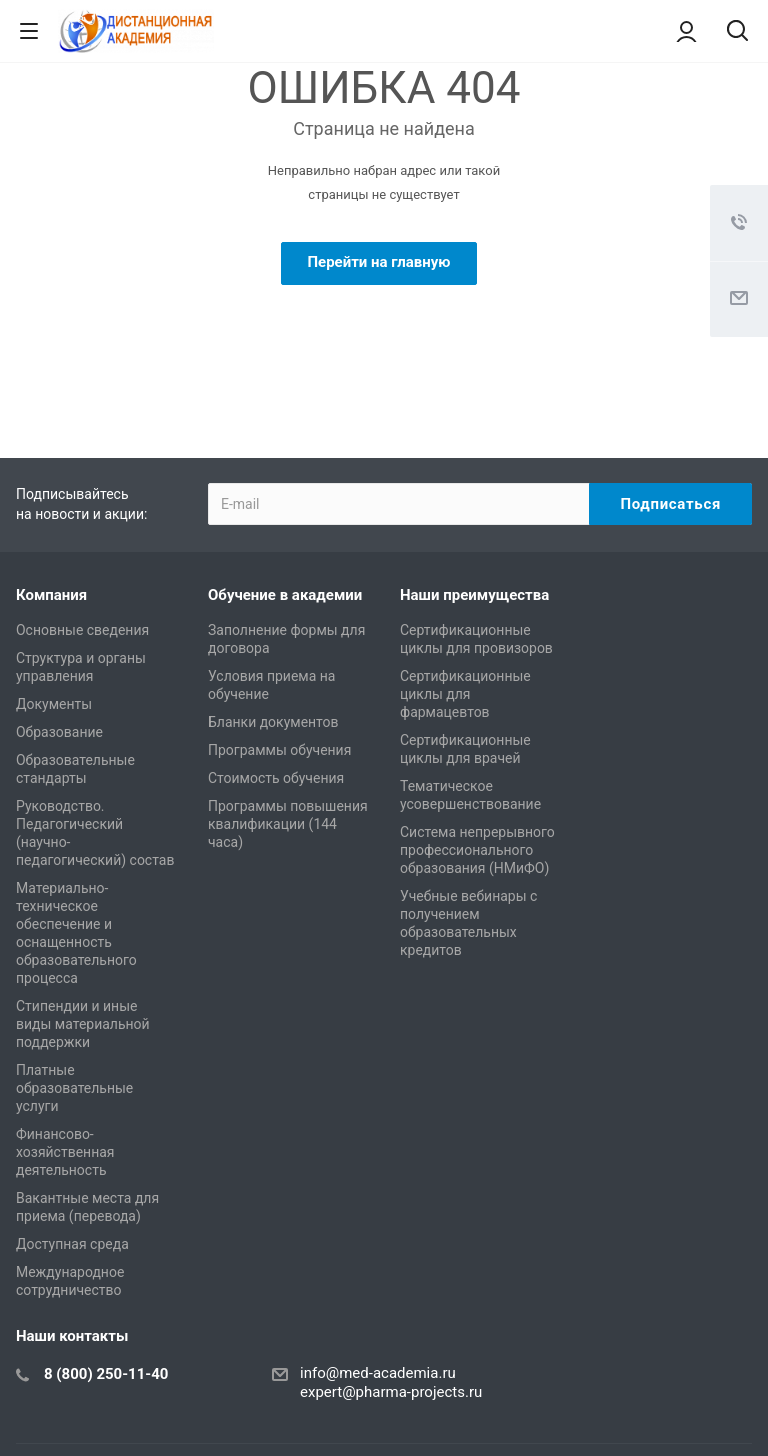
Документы (54, 704)
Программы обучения (279, 750)
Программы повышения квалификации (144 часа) (288, 824)
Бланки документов (273, 722)
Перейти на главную (378, 262)
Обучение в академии (285, 595)
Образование (59, 732)
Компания (51, 595)
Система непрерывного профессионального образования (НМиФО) (477, 850)
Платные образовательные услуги (74, 1088)
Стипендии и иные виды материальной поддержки (83, 1024)
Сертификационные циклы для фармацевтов (465, 694)
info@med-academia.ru (378, 1373)
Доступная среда (72, 1244)
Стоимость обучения (276, 778)
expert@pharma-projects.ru (391, 1392)
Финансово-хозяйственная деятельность (65, 1152)
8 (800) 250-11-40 (106, 1374)
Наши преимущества (474, 595)
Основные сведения (82, 630)
